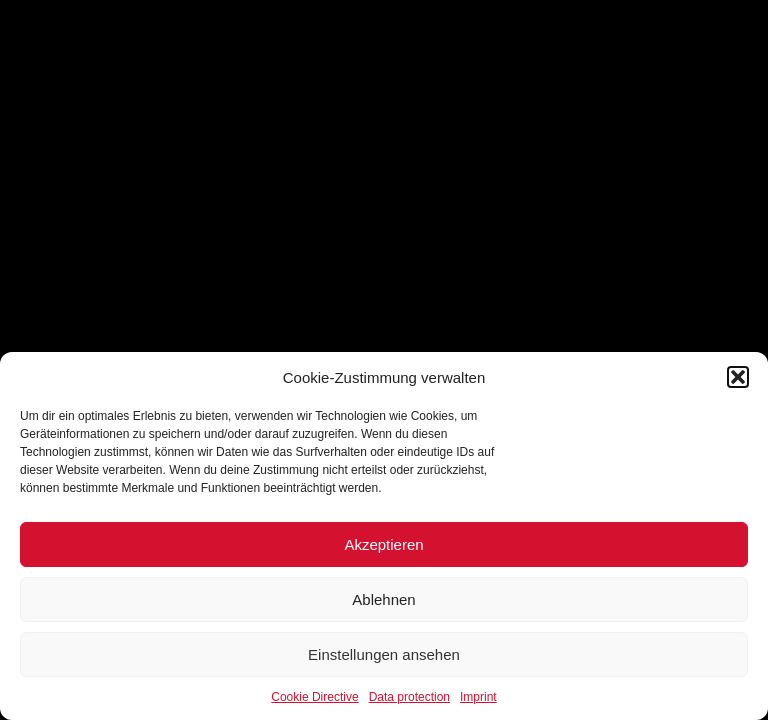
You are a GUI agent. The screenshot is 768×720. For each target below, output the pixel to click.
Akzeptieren (383, 544)
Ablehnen (383, 599)
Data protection (409, 697)
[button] (738, 377)
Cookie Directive (314, 697)
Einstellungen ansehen (384, 654)
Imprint (478, 697)
